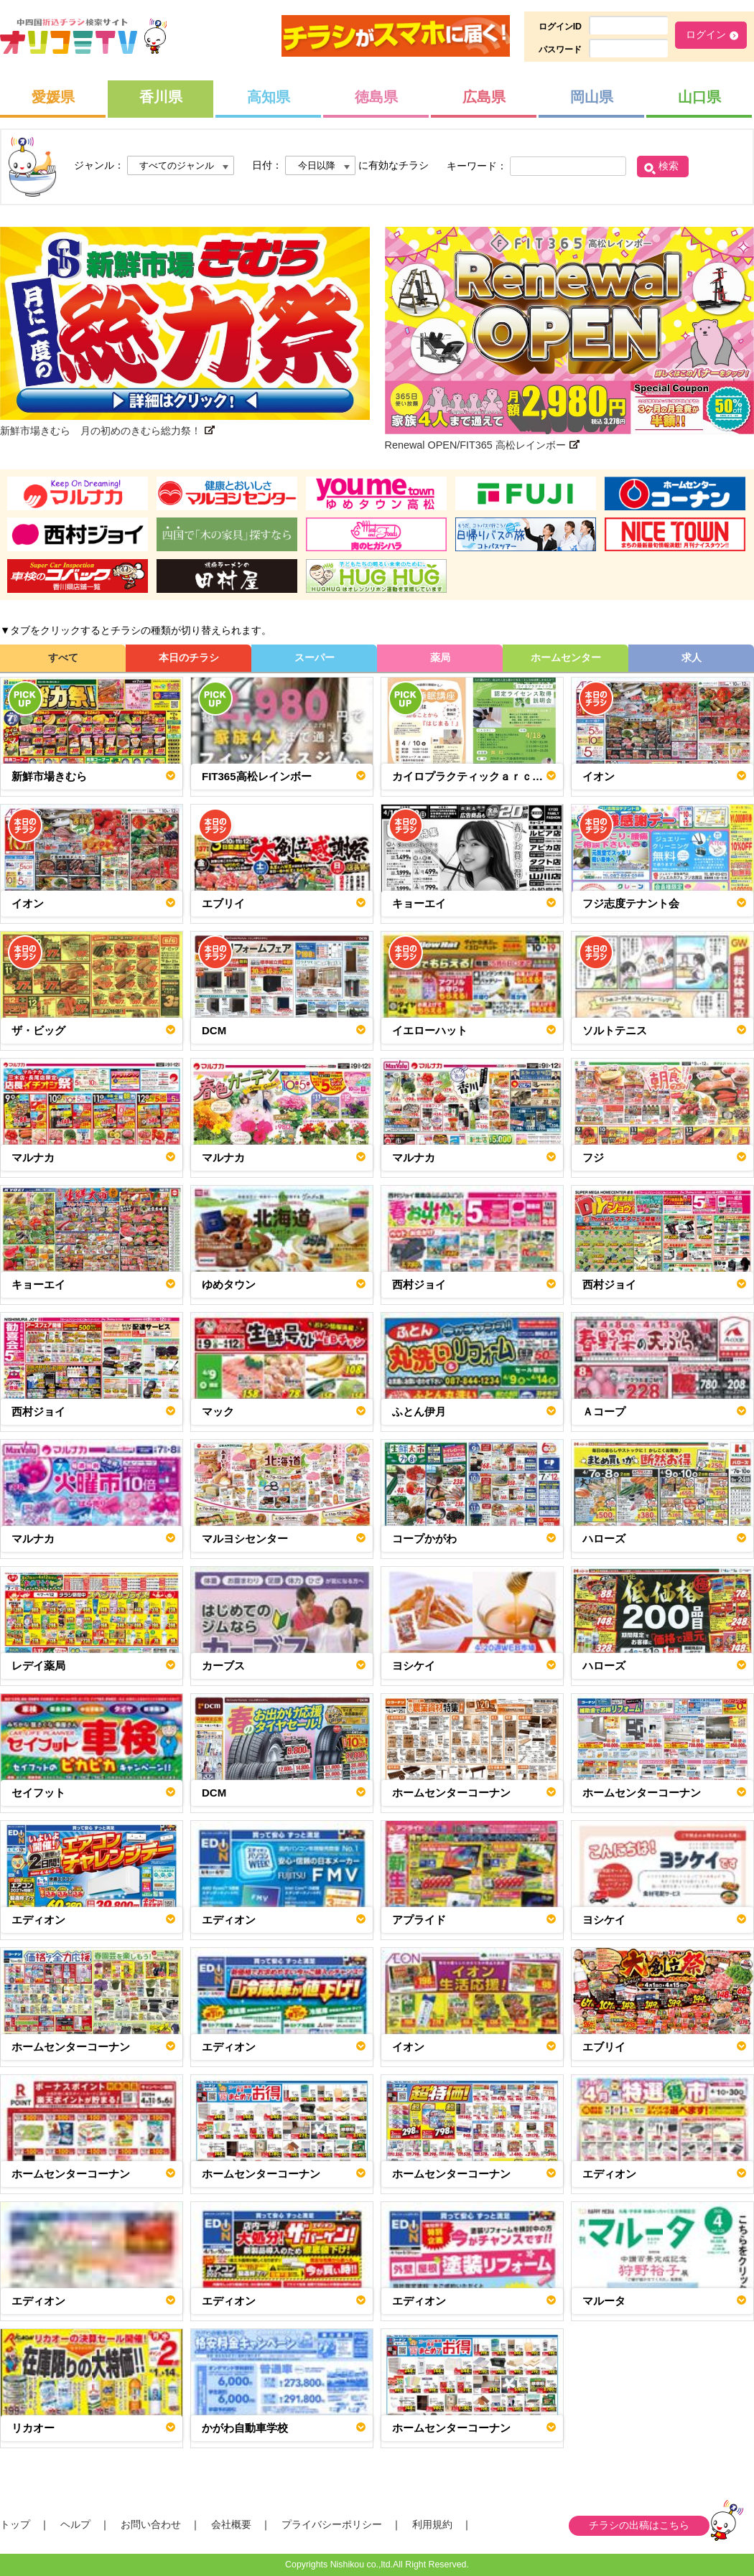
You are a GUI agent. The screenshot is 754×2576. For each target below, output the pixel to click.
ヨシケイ (413, 1665)
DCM (214, 1030)
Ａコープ (603, 1411)
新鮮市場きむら (49, 776)
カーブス (223, 1665)
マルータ (603, 2301)
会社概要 (231, 2524)
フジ (593, 1157)
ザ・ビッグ (38, 1030)
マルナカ (33, 1157)
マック (218, 1411)
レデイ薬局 (38, 1665)
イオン (598, 776)
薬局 (440, 657)
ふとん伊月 (419, 1411)
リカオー (33, 2428)
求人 (691, 657)
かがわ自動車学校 (245, 2428)
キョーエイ (419, 903)
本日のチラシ (189, 657)
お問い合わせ (151, 2524)
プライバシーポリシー (331, 2524)
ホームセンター (566, 657)
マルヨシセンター (245, 1538)
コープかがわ (424, 1538)
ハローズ (603, 1538)
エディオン (38, 1920)
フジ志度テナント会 (630, 903)
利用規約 (432, 2524)
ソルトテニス (614, 1030)
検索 (668, 166)
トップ (15, 2524)
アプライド (419, 1920)
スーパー (314, 657)
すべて (63, 657)
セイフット (38, 1792)
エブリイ (223, 903)
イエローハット (429, 1030)
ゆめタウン (229, 1284)
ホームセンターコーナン (451, 1792)
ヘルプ (75, 2524)
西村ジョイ (419, 1284)
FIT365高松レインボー (257, 776)
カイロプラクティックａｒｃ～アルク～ (474, 776)
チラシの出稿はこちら (639, 2525)
